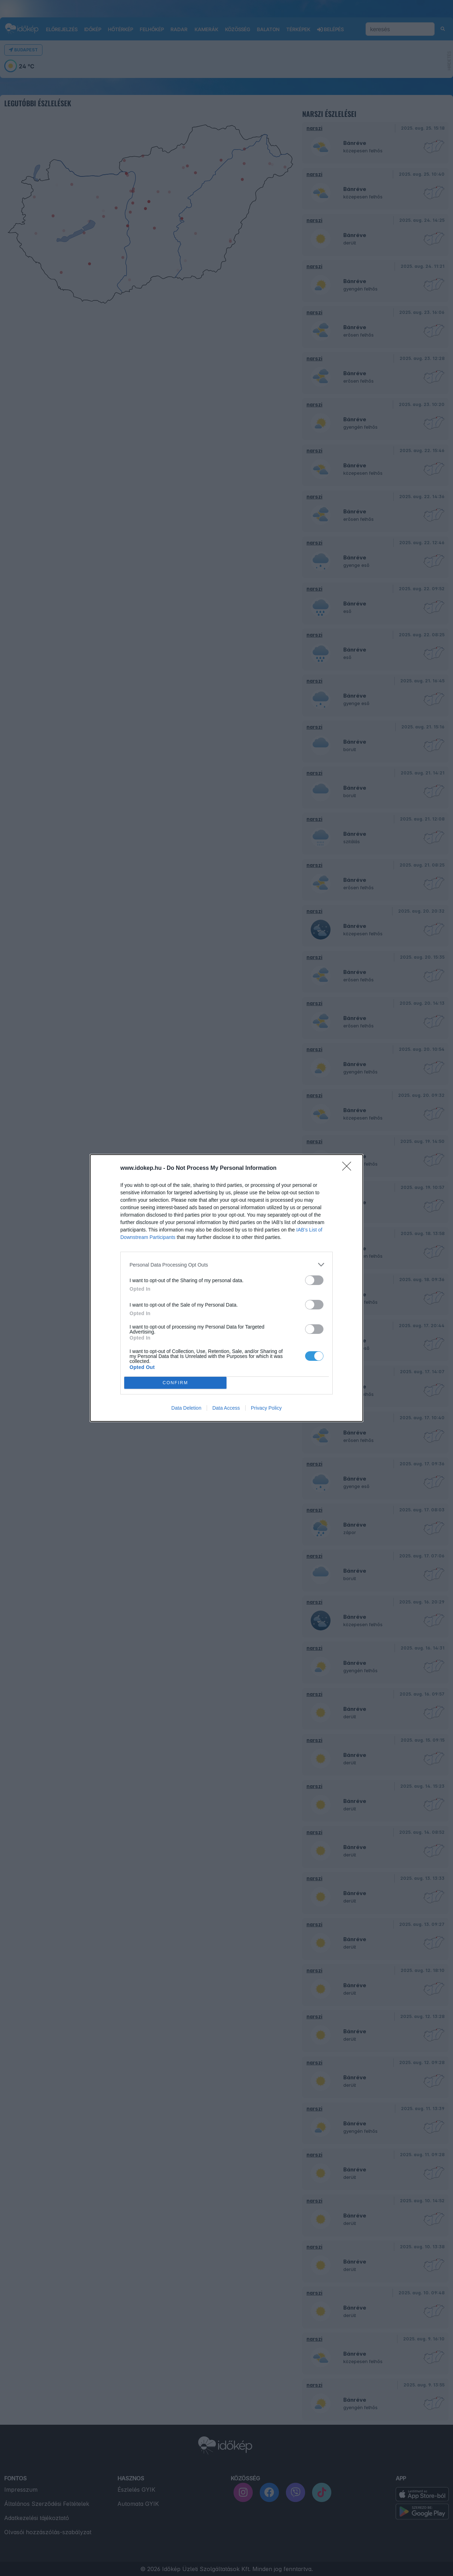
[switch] (314, 1280)
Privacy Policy (266, 1408)
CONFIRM (175, 1383)
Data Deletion (186, 1408)
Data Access (226, 1408)
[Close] (349, 1168)
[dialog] (226, 1288)
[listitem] (226, 1264)
